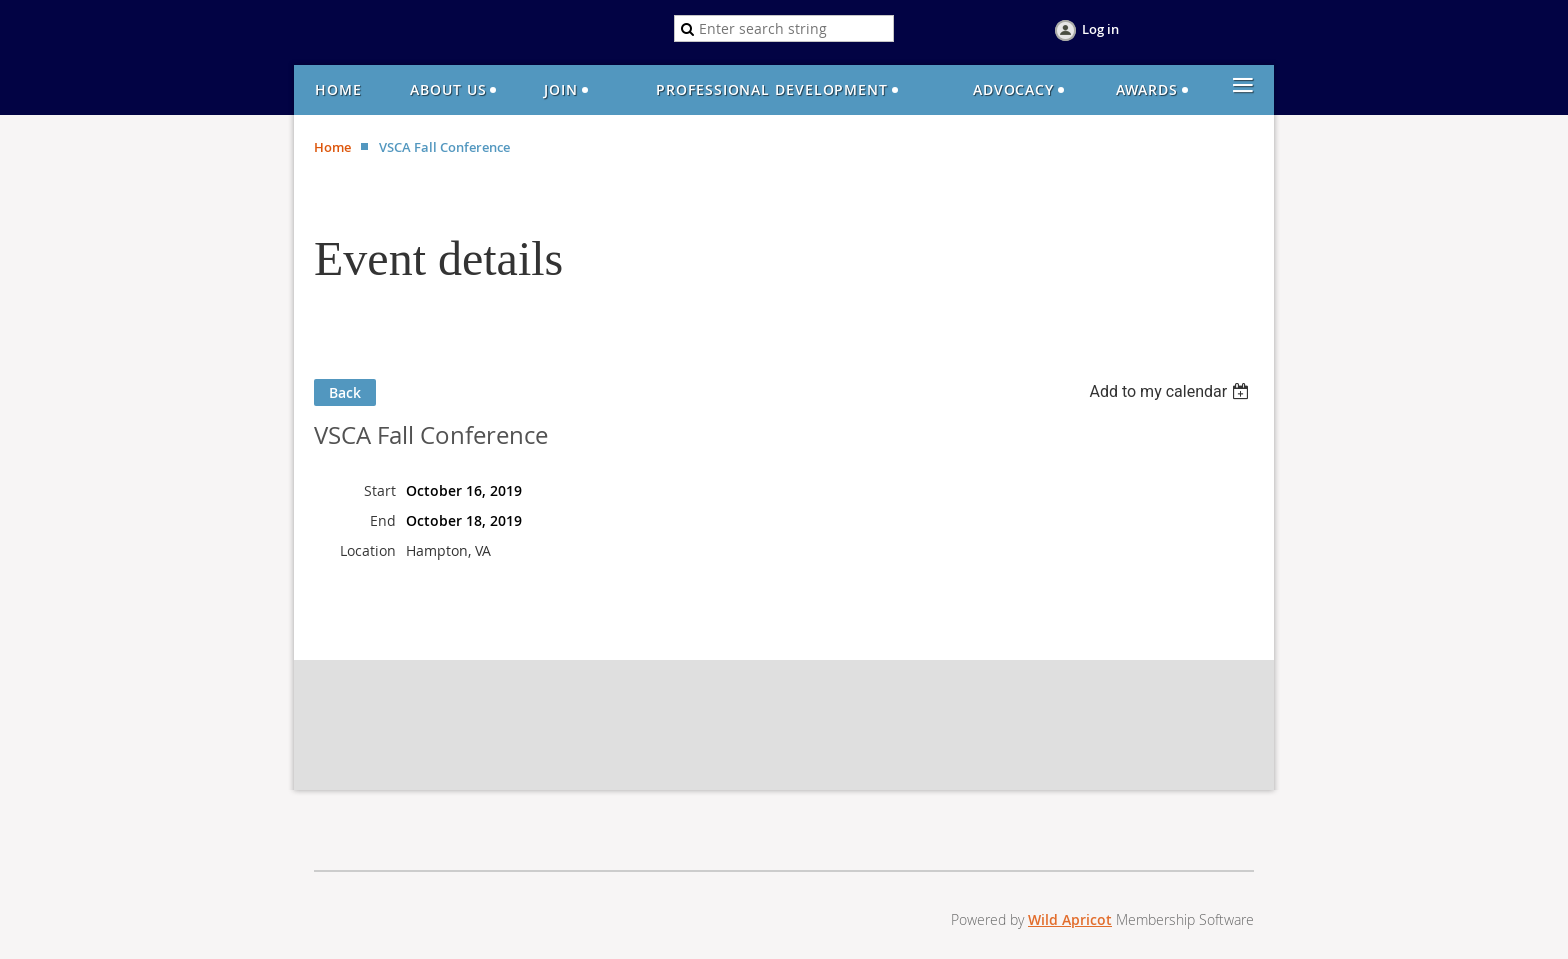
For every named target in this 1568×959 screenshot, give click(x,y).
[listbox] (1171, 391)
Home (332, 147)
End (383, 520)
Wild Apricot (1070, 919)
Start (380, 490)
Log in (1100, 29)
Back (345, 392)
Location (368, 550)
